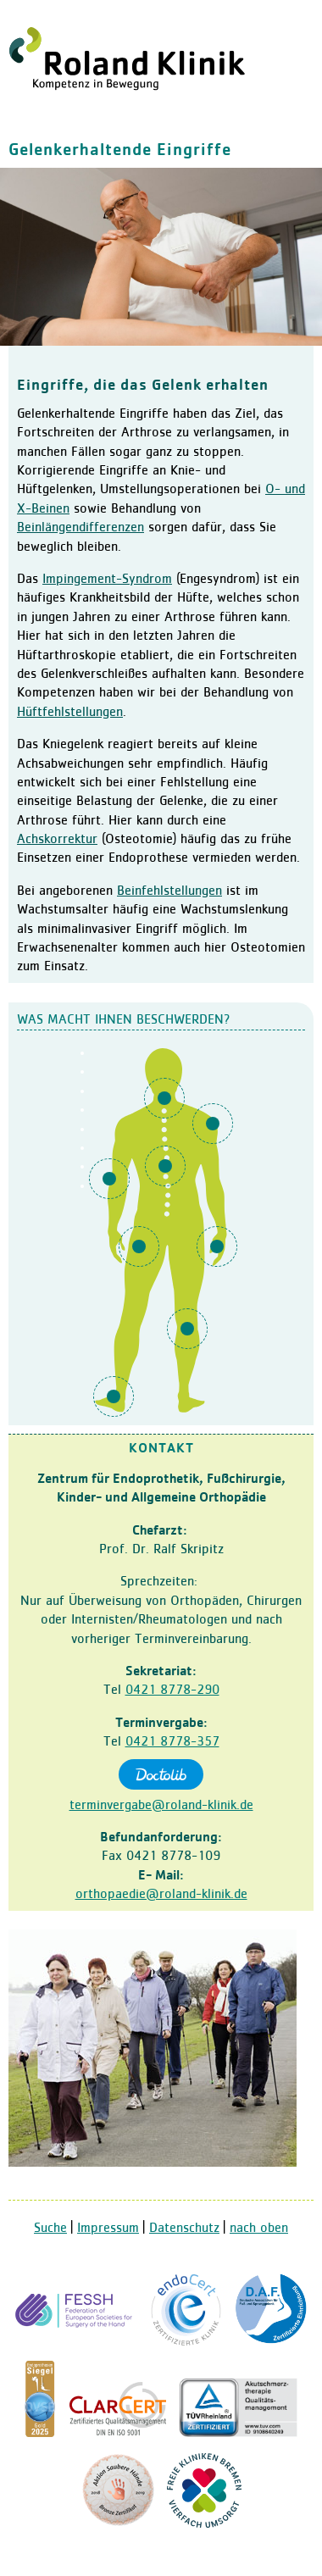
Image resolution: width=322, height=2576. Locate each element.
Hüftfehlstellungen (70, 712)
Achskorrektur (57, 840)
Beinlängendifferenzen (80, 528)
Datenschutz (184, 2228)
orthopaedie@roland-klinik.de (161, 1894)
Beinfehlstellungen (169, 891)
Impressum (108, 2228)
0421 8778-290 (172, 1690)
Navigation (300, 22)
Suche (50, 2228)
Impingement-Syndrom (107, 579)
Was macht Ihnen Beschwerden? (123, 1020)
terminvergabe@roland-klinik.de (161, 1806)
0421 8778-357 (172, 1742)
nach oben (259, 2228)
